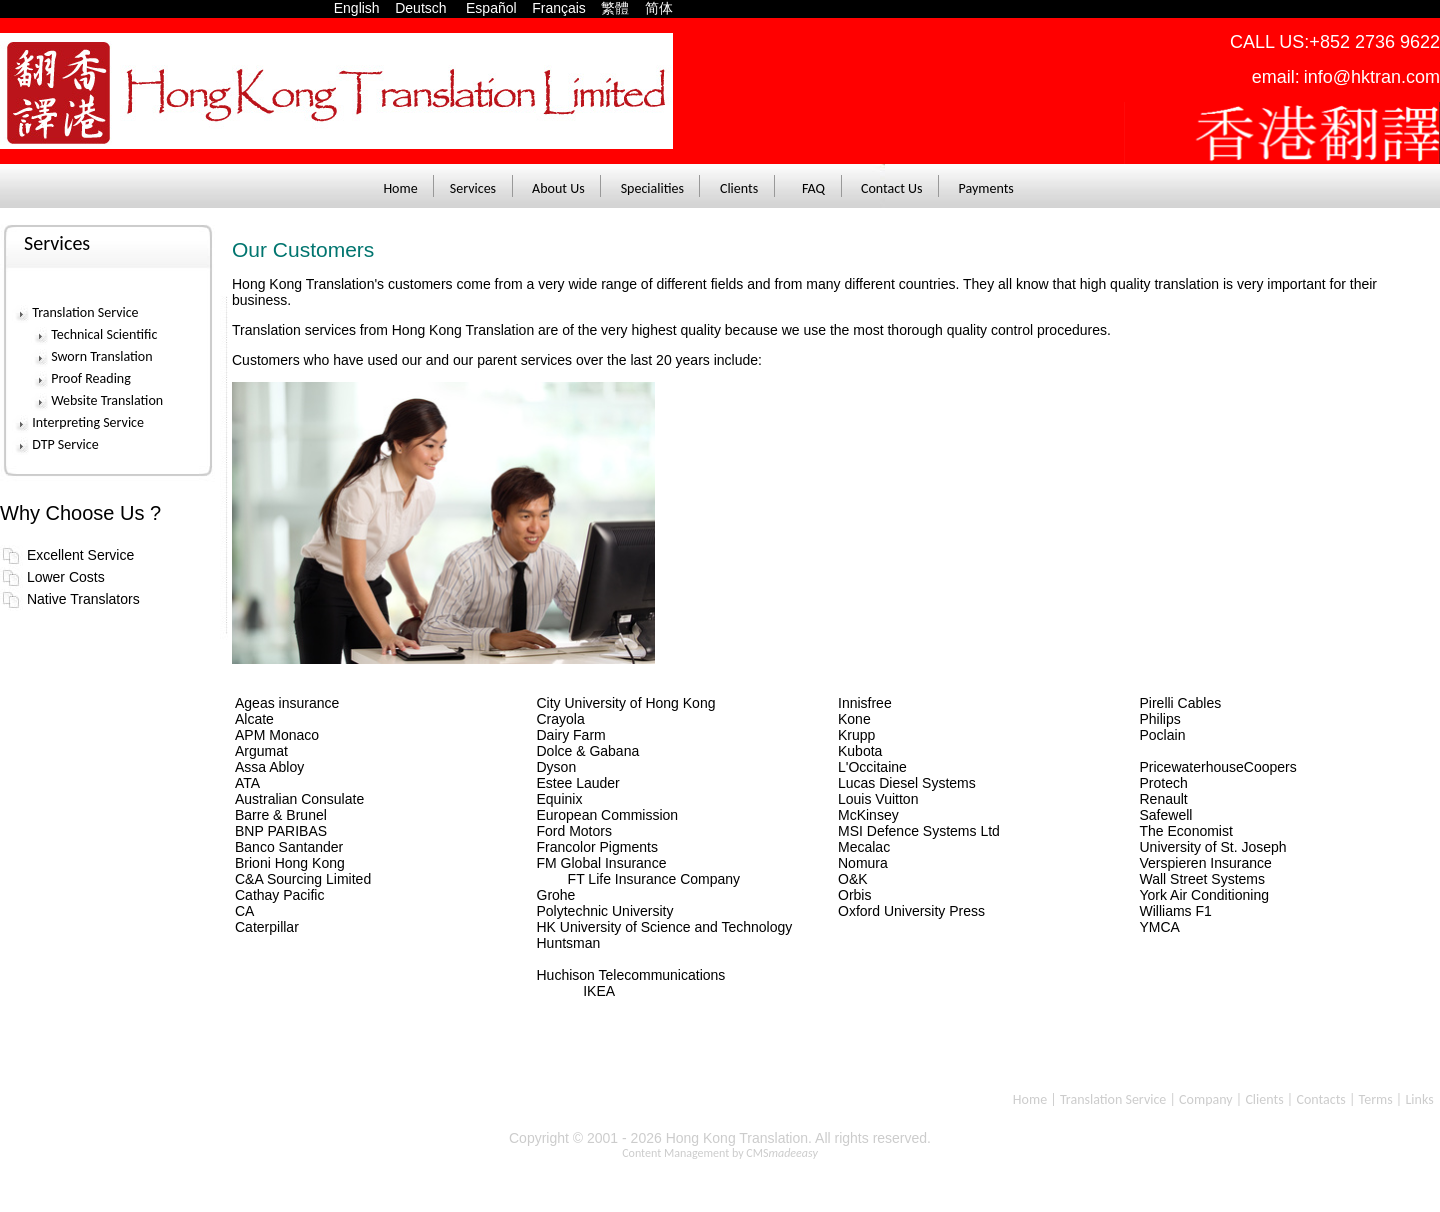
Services (473, 188)
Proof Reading (91, 378)
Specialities (652, 188)
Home (400, 188)
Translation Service (85, 312)
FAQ (813, 188)
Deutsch (428, 8)
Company (1206, 1099)
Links (1419, 1099)
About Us (558, 188)
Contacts (1320, 1099)
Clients (739, 188)
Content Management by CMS (720, 1153)
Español (497, 8)
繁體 (615, 8)
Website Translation (107, 400)
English (363, 8)
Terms (1376, 1099)
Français (559, 8)
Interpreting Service (88, 422)
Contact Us (892, 188)
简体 (659, 8)
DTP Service (65, 444)
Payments (986, 188)
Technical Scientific (104, 334)
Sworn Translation (101, 356)
